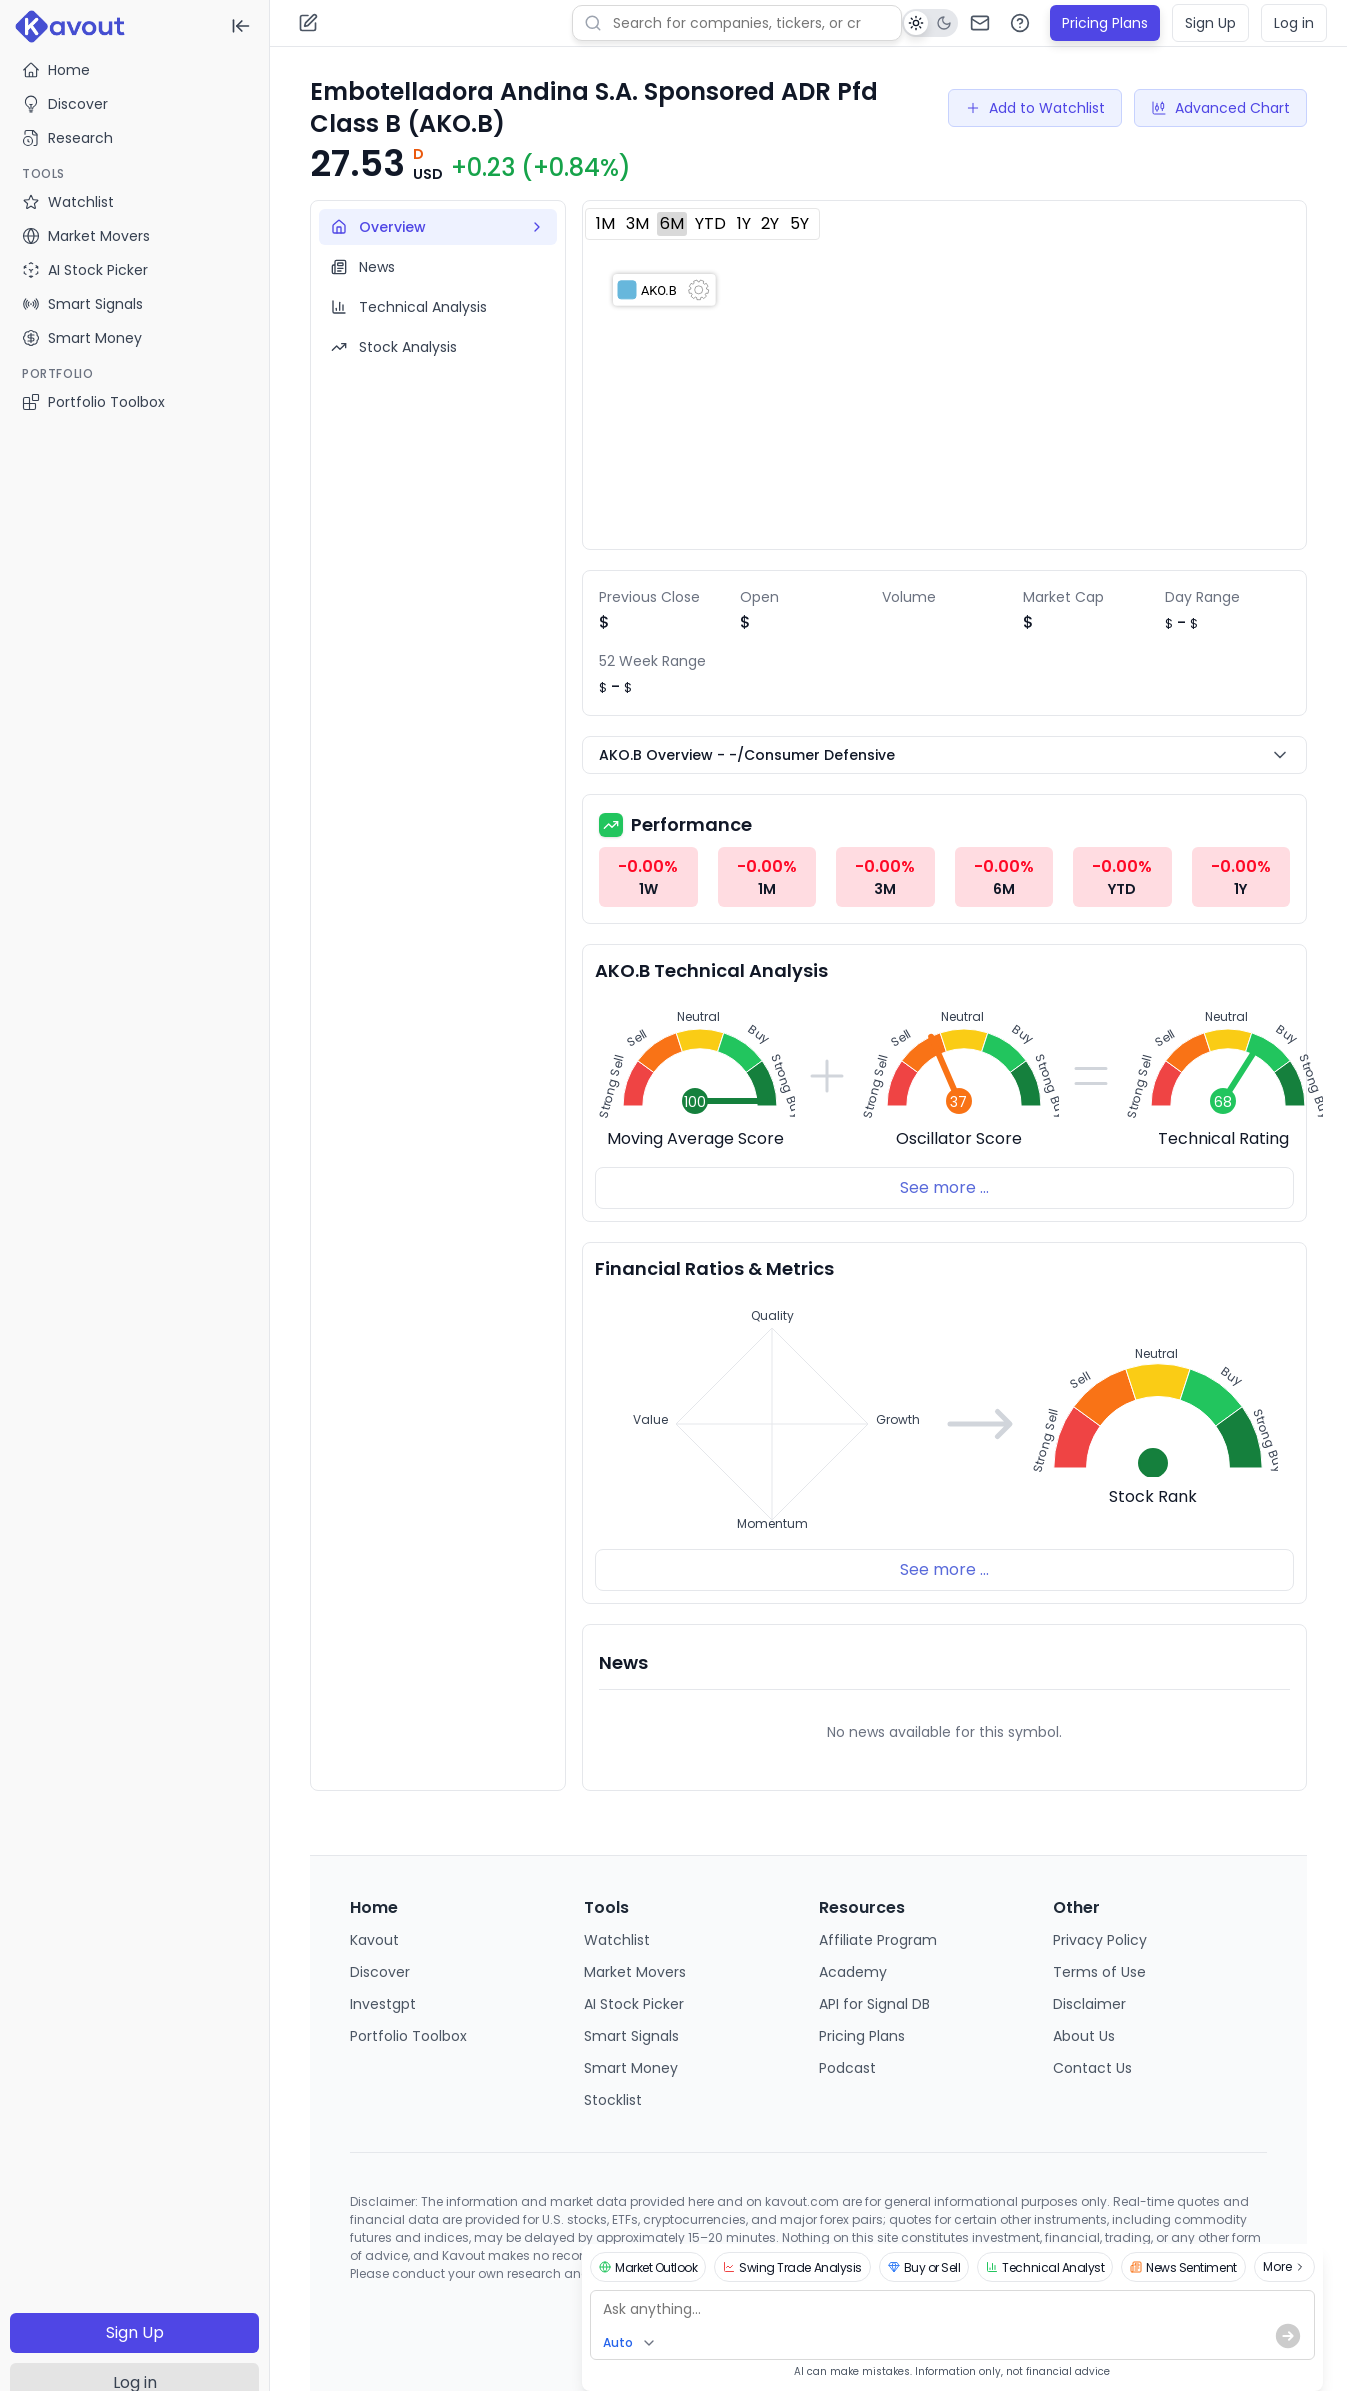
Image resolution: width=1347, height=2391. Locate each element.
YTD (710, 223)
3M (637, 223)
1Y (744, 223)
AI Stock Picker (634, 2004)
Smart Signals (631, 2036)
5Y (799, 223)
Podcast (847, 2068)
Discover (65, 104)
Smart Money (631, 2068)
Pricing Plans (1105, 23)
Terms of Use (1099, 1972)
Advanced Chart (1220, 108)
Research (67, 138)
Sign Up (135, 2332)
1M (605, 223)
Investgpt (383, 2004)
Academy (853, 1972)
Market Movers (635, 1972)
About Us (1084, 2036)
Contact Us (1092, 2068)
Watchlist (617, 1940)
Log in (1294, 23)
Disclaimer (1089, 2004)
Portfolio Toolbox (93, 402)
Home (56, 70)
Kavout (374, 1940)
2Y (770, 223)
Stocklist (613, 2100)
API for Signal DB (874, 2004)
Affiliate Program (878, 1940)
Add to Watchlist (1035, 108)
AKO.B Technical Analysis (711, 970)
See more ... (944, 1187)
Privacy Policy (1100, 1940)
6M (672, 223)
